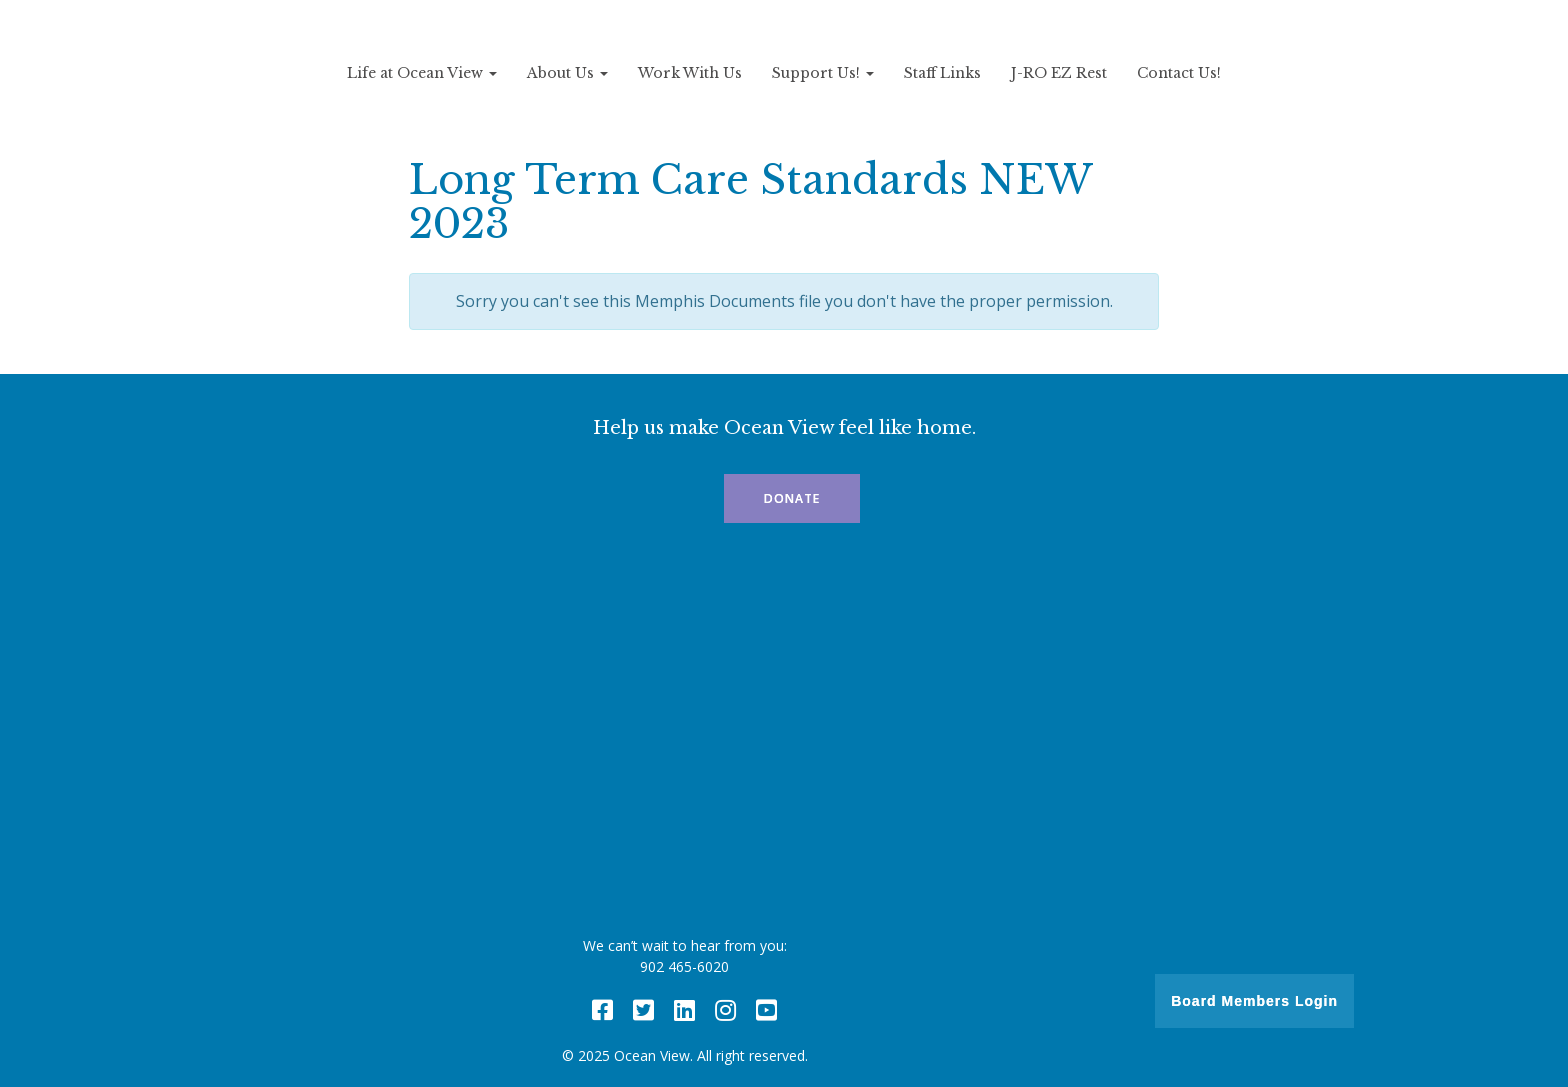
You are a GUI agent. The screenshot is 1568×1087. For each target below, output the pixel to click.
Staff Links (942, 73)
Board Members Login (1254, 1001)
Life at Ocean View (422, 73)
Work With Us (690, 73)
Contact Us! (1179, 73)
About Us (567, 73)
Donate (792, 498)
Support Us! (823, 73)
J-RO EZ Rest (1059, 73)
